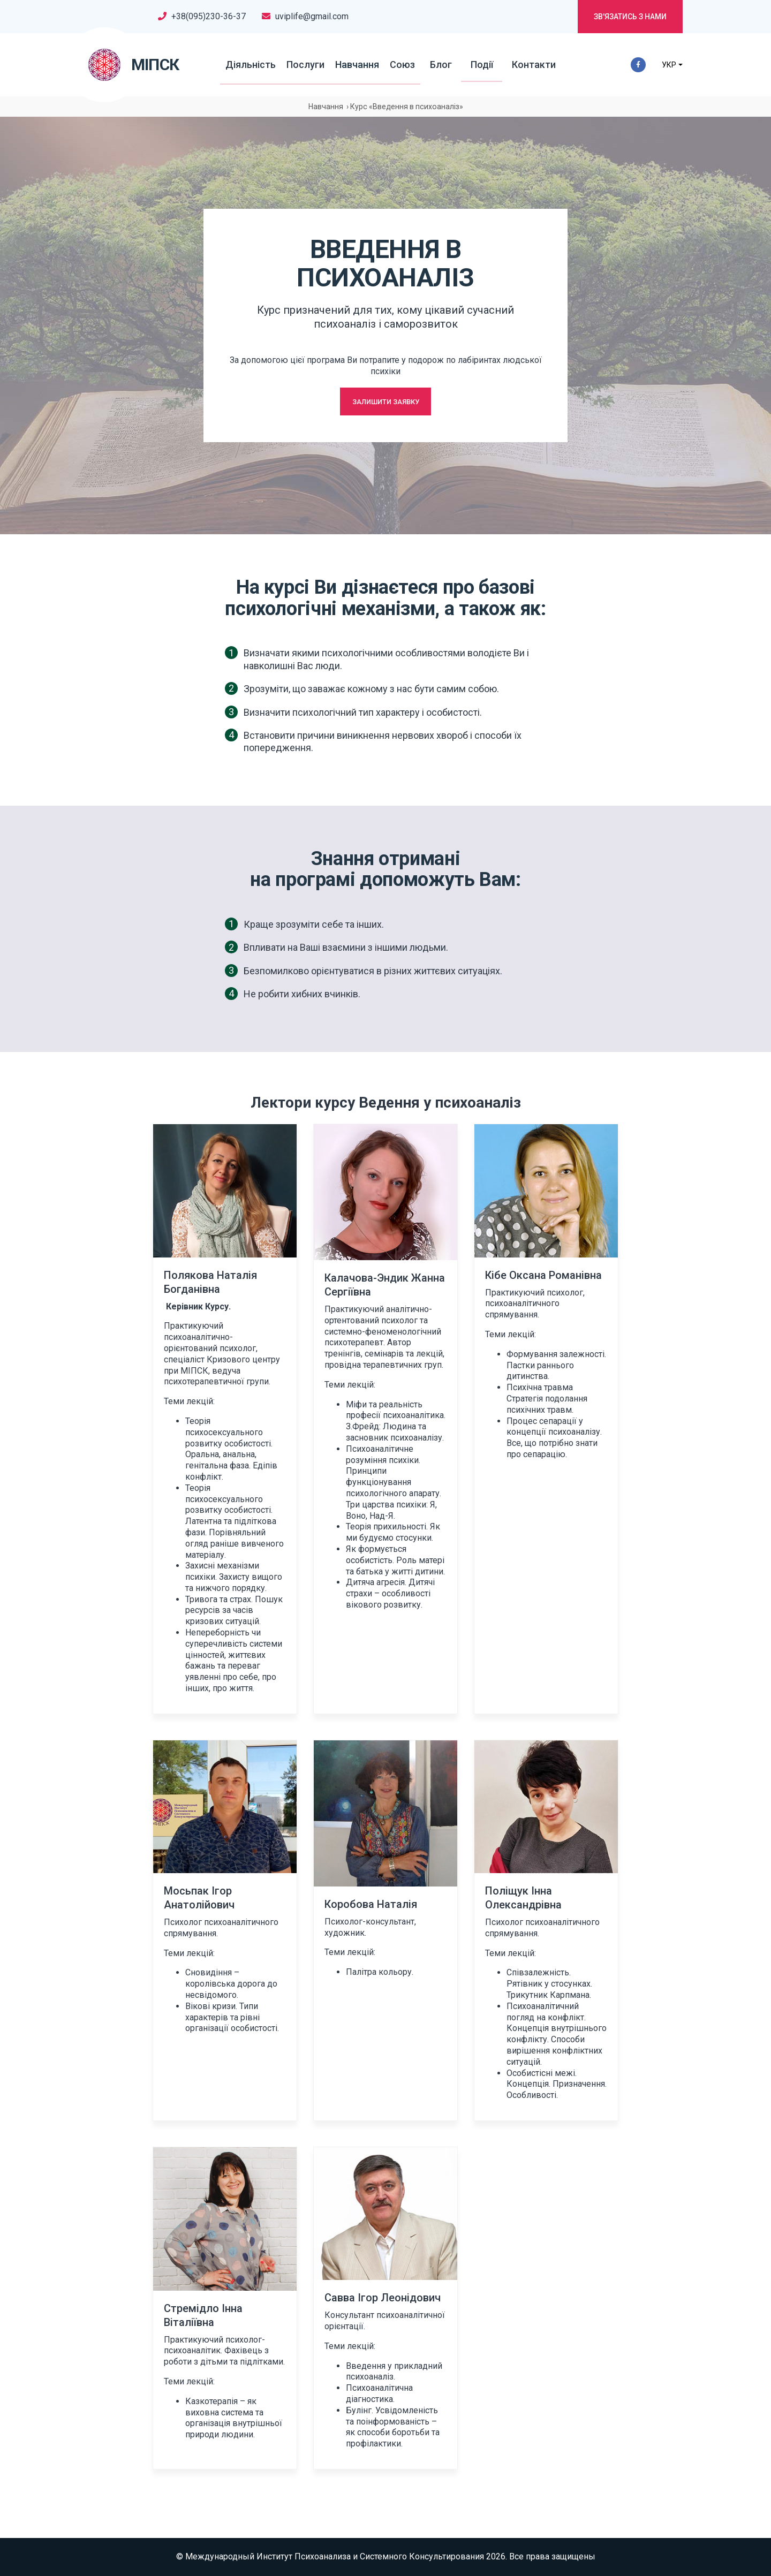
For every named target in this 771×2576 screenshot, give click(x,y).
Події (473, 64)
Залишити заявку (386, 401)
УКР (667, 64)
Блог (440, 64)
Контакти (517, 64)
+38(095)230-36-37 (208, 16)
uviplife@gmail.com (312, 16)
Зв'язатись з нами (630, 16)
